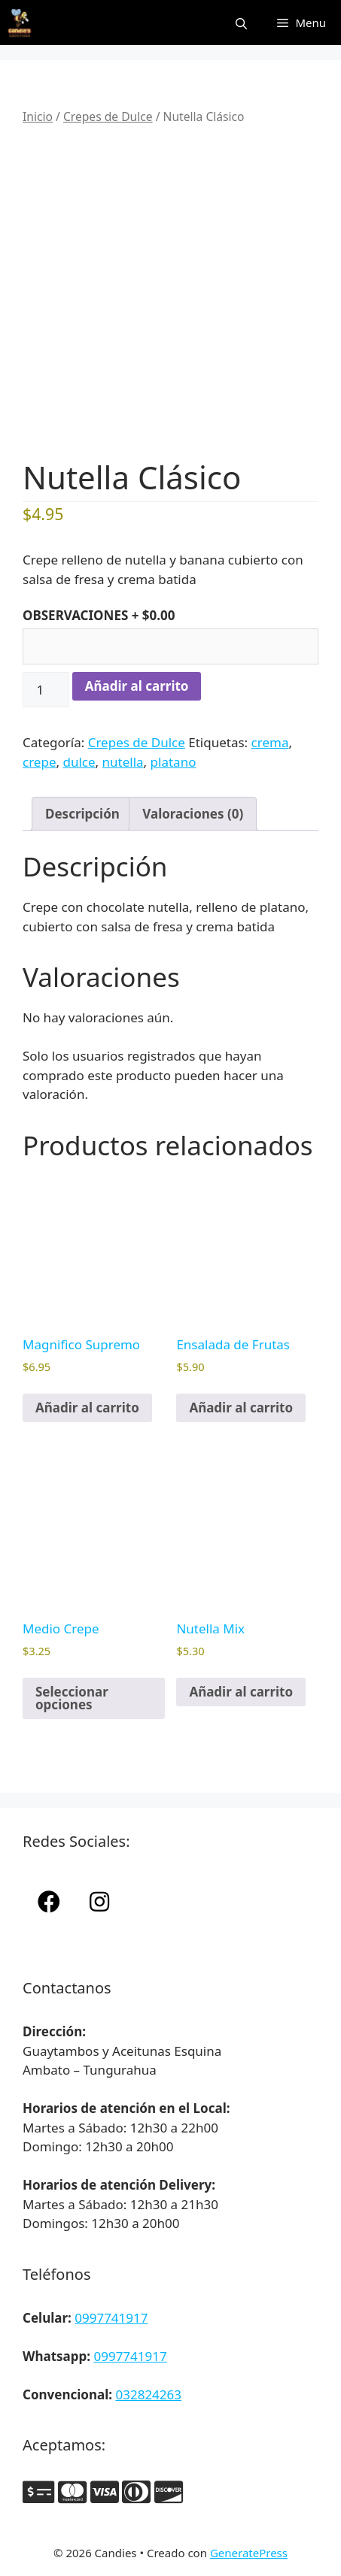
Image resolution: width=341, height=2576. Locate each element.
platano (173, 761)
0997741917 (111, 2317)
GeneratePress (249, 2552)
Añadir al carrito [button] (87, 1407)
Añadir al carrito (137, 686)
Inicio (38, 116)
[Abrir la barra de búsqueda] (241, 23)
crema (270, 742)
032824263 (148, 2394)
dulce (78, 761)
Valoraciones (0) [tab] (192, 813)
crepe (39, 761)
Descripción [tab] (82, 813)
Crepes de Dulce (108, 116)
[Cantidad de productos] (46, 690)
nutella (123, 761)
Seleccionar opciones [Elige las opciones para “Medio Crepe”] (71, 1698)
